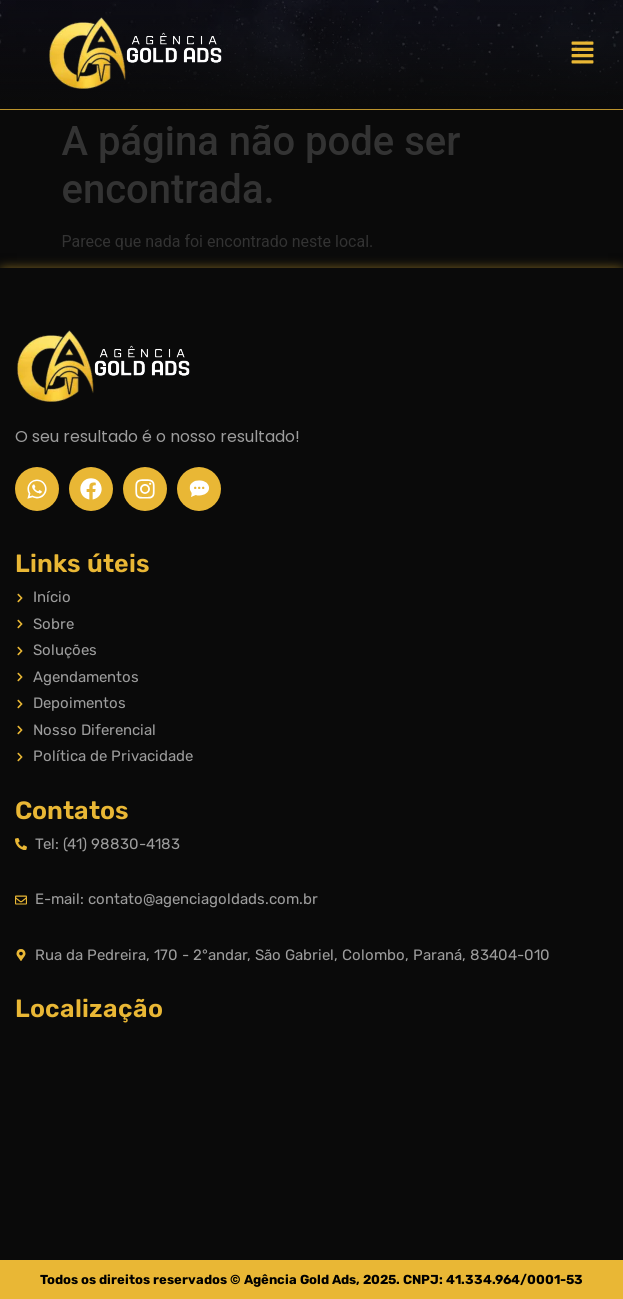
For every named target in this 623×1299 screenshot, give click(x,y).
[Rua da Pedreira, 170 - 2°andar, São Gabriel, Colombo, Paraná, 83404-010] (311, 1110)
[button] (583, 54)
